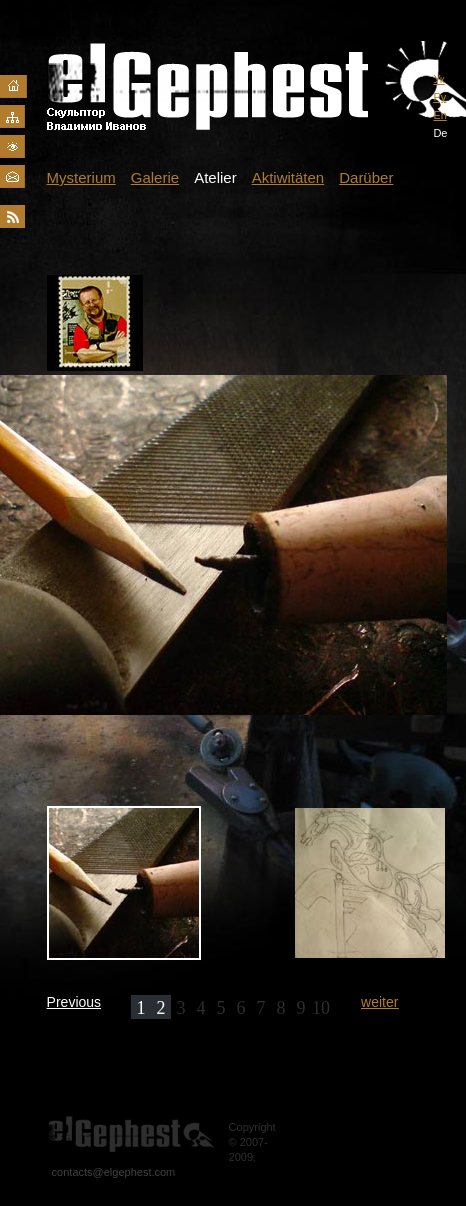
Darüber (366, 177)
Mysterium (81, 177)
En (439, 115)
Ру (439, 97)
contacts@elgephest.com (114, 1172)
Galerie (155, 177)
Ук (438, 79)
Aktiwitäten (288, 177)
